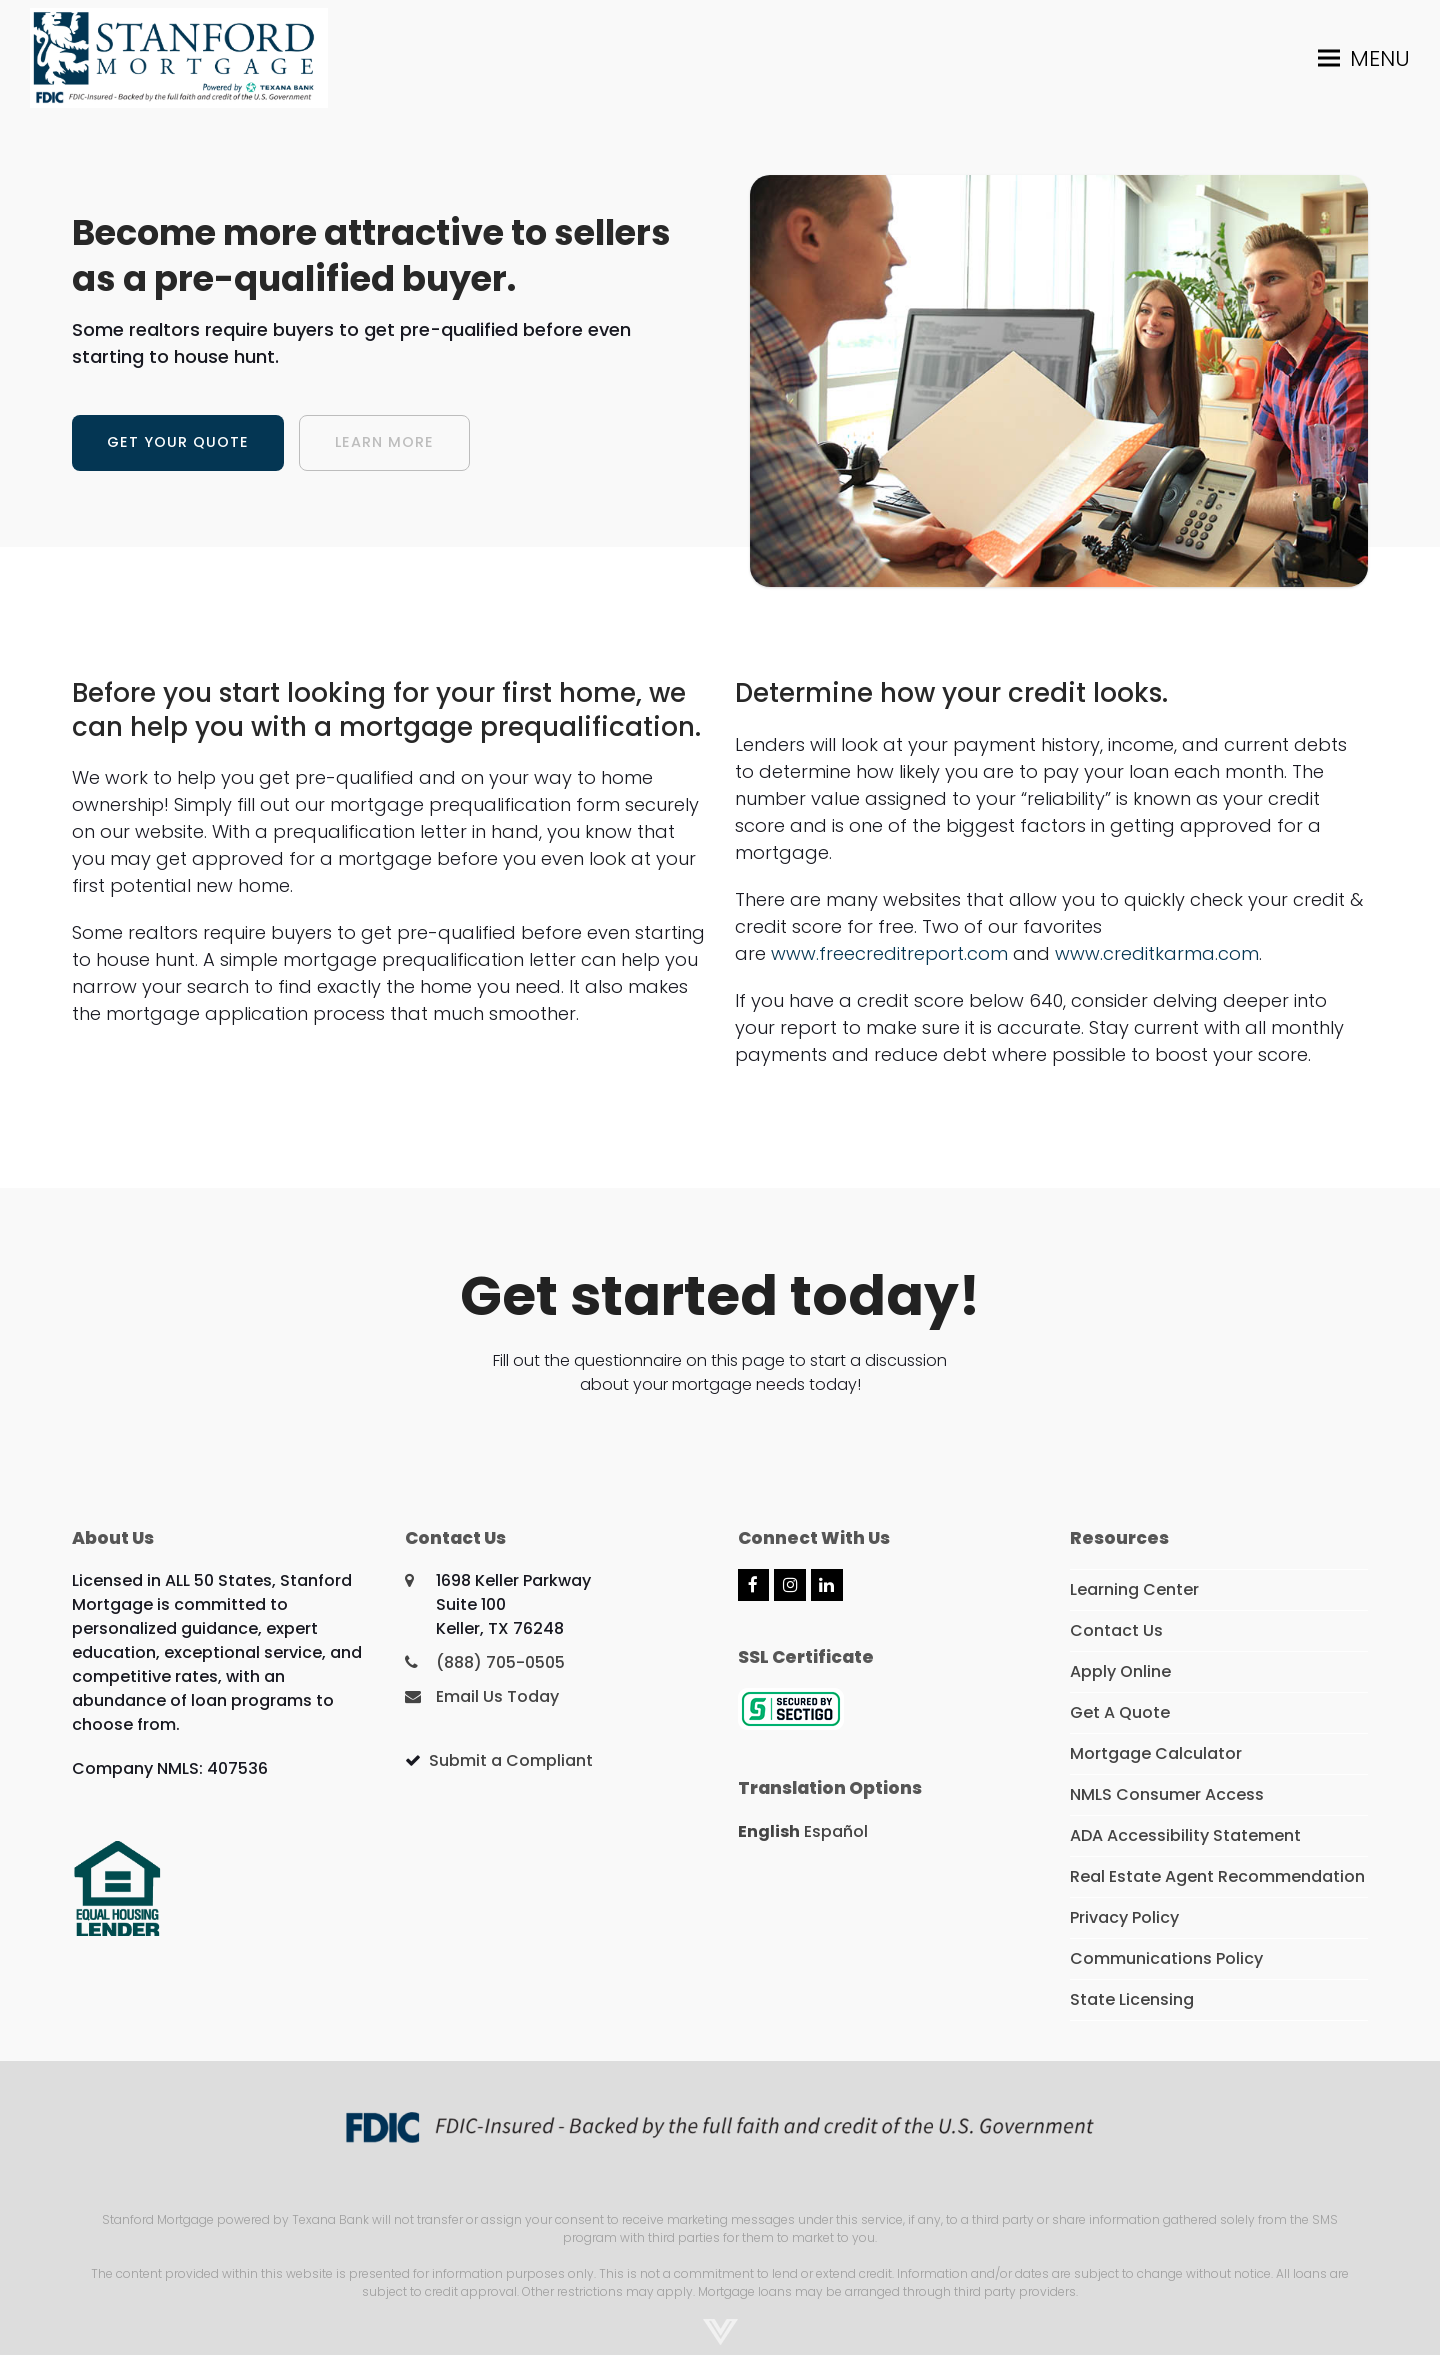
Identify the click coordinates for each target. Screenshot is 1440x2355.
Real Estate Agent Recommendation (1217, 1876)
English (769, 1831)
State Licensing (1132, 1999)
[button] (1364, 57)
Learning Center (1134, 1589)
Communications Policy (1166, 1958)
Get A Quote (1120, 1712)
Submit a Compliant (511, 1760)
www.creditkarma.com (1157, 953)
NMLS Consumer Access (1167, 1794)
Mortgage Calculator (1156, 1753)
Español (836, 1831)
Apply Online (1120, 1671)
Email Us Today (497, 1696)
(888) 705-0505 (500, 1662)
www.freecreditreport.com (889, 953)
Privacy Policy (1124, 1917)
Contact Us (1116, 1630)
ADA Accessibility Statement (1185, 1835)
